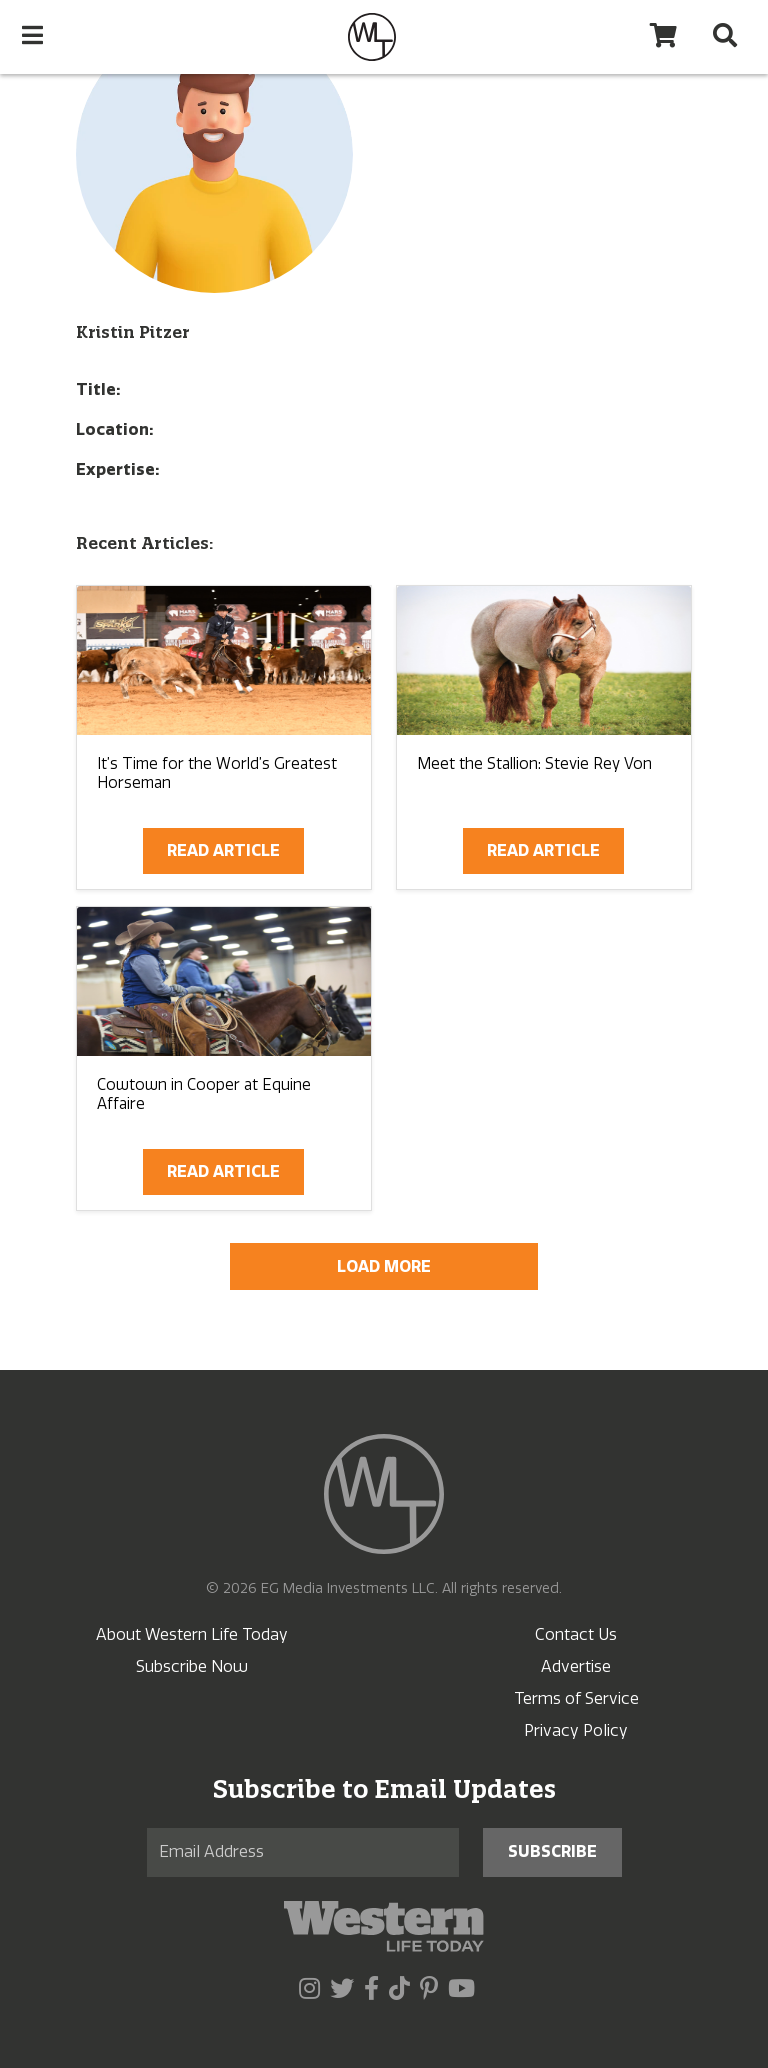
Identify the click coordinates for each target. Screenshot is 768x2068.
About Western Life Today (192, 1634)
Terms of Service (576, 1698)
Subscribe (552, 1851)
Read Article (223, 850)
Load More (384, 1266)
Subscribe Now (192, 1666)
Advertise (576, 1666)
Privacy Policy (576, 1730)
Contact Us (576, 1634)
